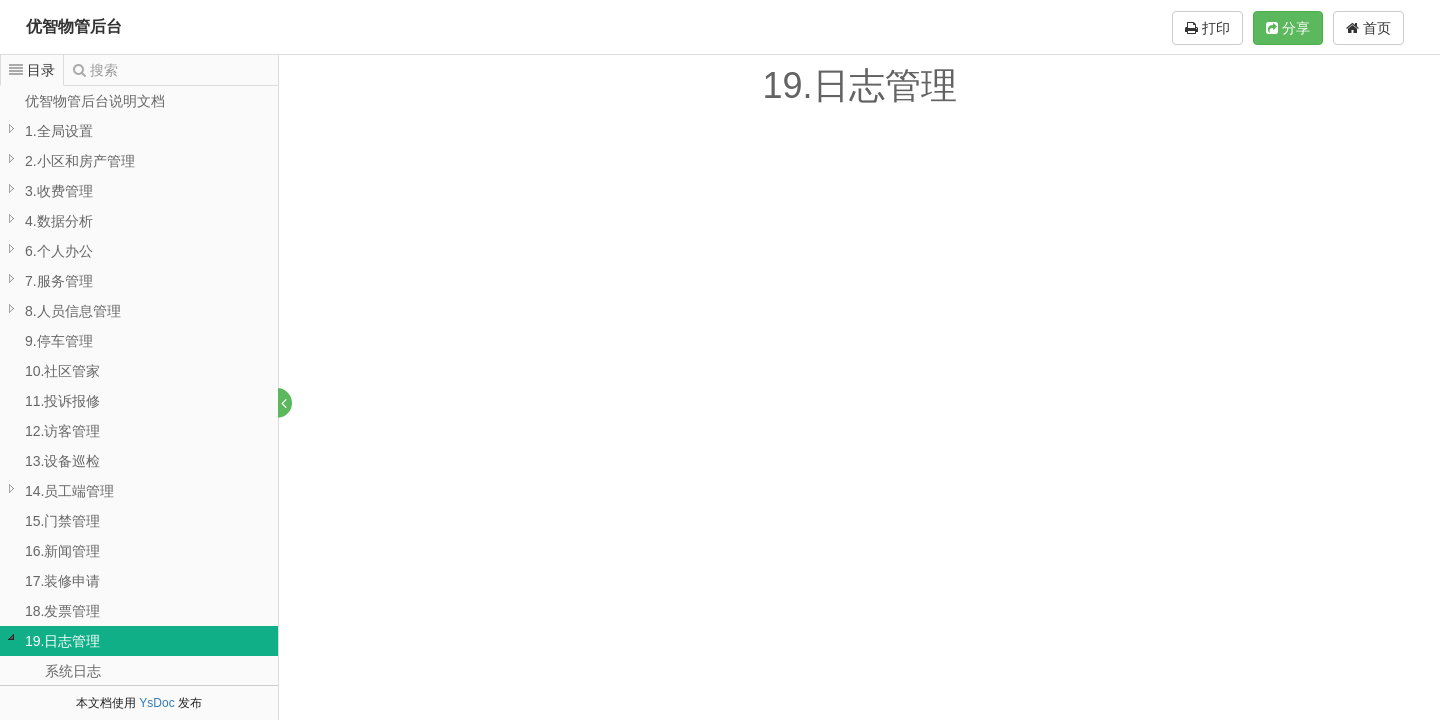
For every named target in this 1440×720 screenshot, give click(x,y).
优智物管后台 (74, 26)
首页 (1368, 28)
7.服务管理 (59, 281)
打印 (1207, 28)
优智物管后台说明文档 (95, 101)
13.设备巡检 (62, 461)
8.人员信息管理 (73, 311)
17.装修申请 (62, 581)
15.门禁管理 (62, 521)
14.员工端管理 (69, 491)
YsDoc (156, 703)
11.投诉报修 (62, 401)
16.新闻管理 (62, 551)
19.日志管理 (62, 641)
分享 (1288, 28)
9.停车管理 (59, 341)
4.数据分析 (59, 221)
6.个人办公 (59, 251)
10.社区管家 (62, 371)
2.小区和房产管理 (80, 161)
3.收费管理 (59, 191)
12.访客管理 (62, 431)
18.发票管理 (62, 611)
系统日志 (73, 671)
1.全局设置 (59, 131)
